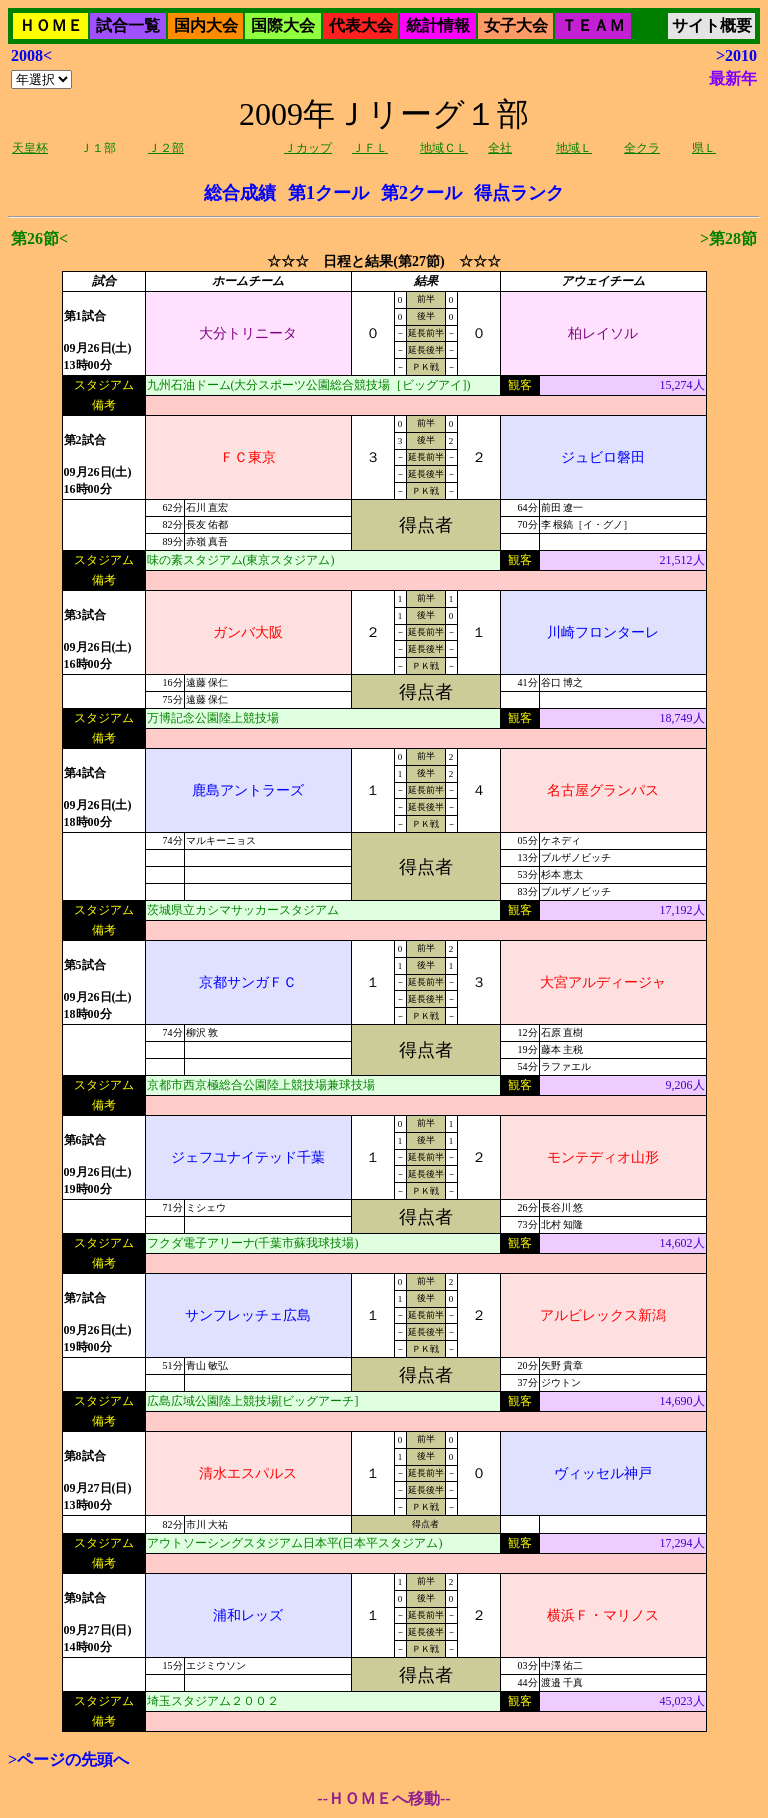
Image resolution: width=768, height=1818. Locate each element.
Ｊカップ (308, 148)
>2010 (736, 55)
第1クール (328, 193)
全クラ (642, 148)
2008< (31, 55)
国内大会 (206, 25)
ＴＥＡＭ (593, 25)
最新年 (733, 78)
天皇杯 (30, 148)
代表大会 (361, 25)
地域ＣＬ (444, 148)
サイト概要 (712, 25)
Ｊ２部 (166, 148)
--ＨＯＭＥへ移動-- (383, 1798)
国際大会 (283, 25)
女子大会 (516, 25)
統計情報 (438, 25)
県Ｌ (704, 148)
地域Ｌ (574, 148)
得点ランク (519, 193)
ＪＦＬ (370, 148)
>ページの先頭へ (68, 1759)
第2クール (421, 193)
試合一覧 (128, 25)
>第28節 (728, 238)
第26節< (39, 238)
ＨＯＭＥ (51, 25)
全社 (500, 148)
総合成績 (240, 193)
